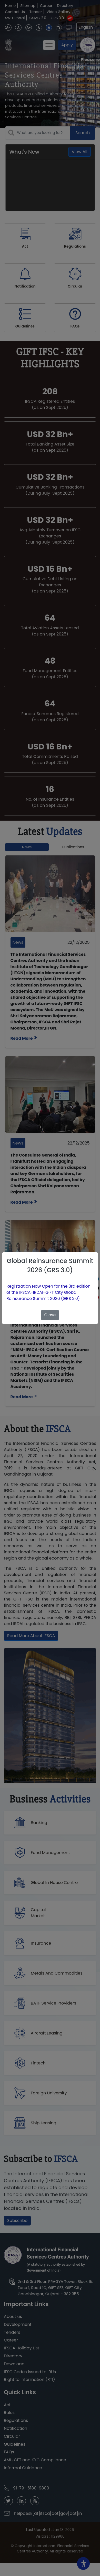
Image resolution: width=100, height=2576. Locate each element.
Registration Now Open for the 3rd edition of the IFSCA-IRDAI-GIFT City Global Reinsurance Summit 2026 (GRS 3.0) (48, 1292)
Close (50, 1315)
